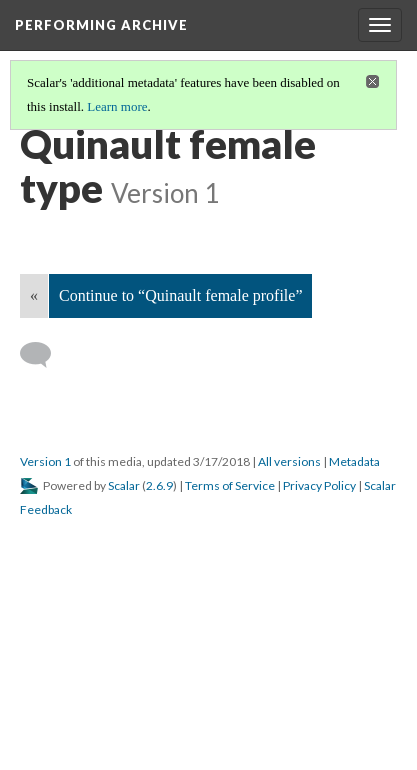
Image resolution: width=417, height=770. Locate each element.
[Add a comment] (44, 355)
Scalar (124, 485)
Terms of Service (230, 485)
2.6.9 (159, 485)
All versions (289, 461)
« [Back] (34, 295)
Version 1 (45, 461)
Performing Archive (101, 25)
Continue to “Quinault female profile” (180, 295)
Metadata (354, 461)
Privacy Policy (319, 485)
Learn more (117, 106)
